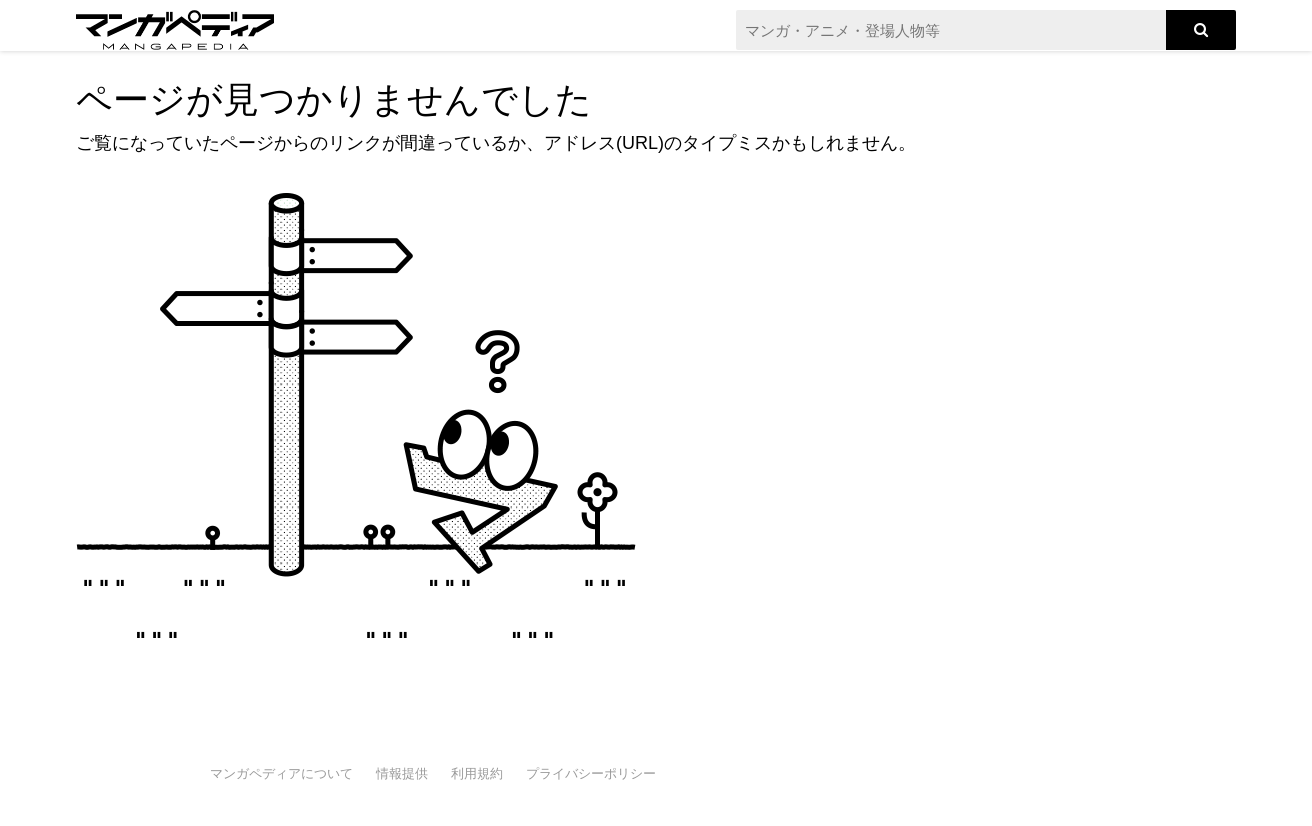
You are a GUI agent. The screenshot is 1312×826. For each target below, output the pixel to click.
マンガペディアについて (281, 773)
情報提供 (402, 773)
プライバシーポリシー (591, 773)
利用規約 (477, 773)
